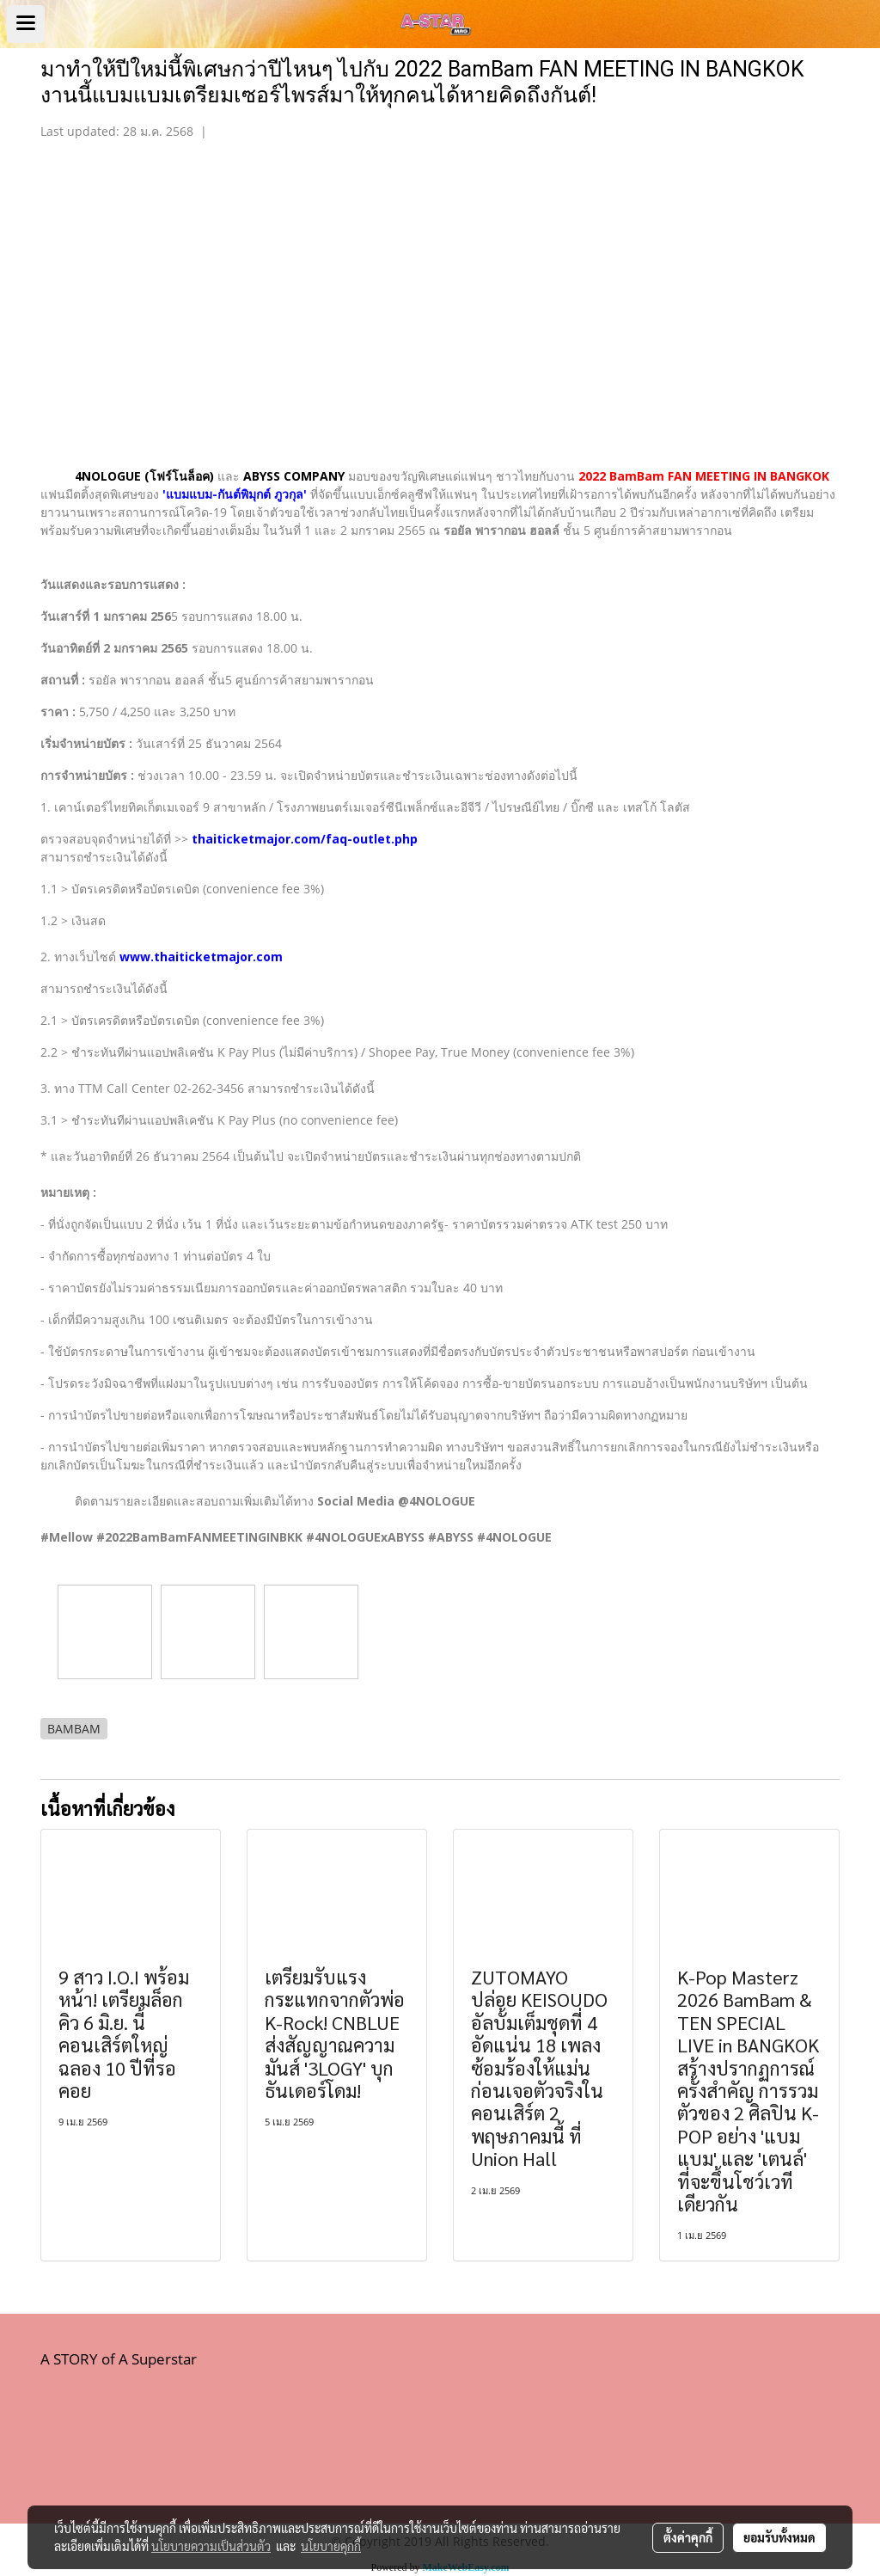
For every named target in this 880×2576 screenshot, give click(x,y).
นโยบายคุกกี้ (331, 2546)
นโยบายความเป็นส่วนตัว (211, 2546)
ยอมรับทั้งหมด (779, 2537)
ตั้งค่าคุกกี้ (687, 2537)
